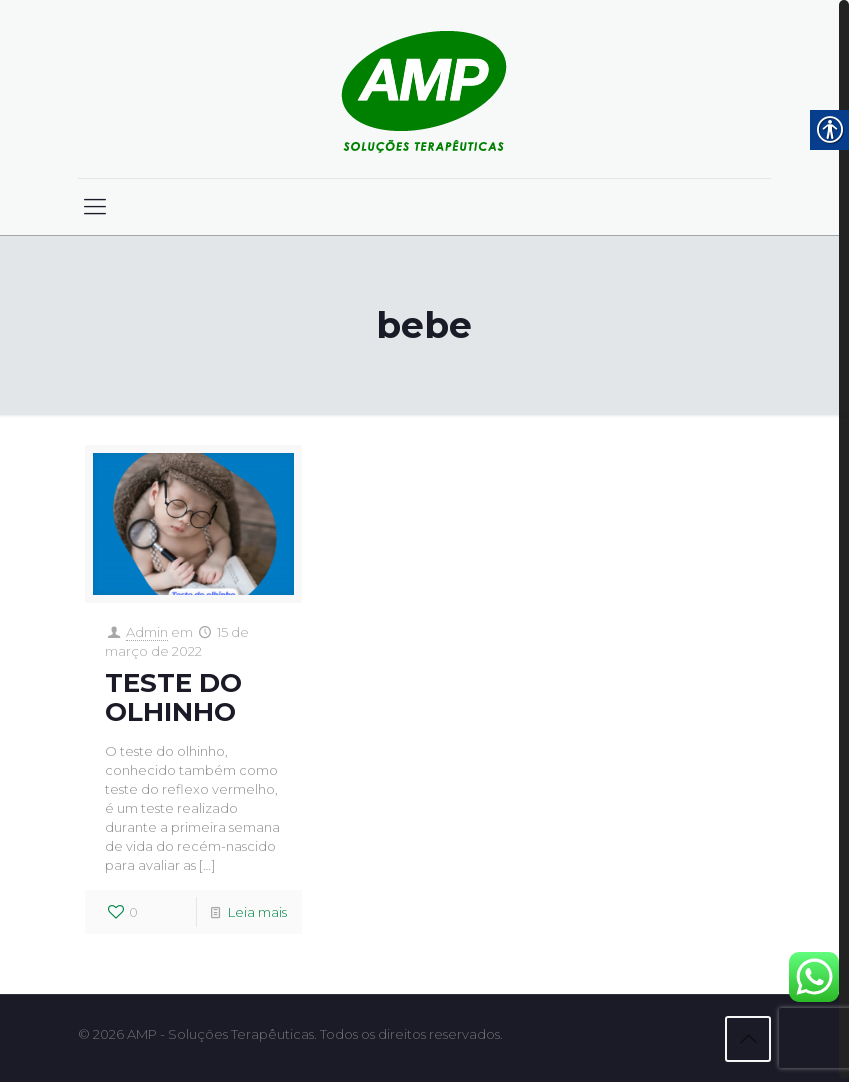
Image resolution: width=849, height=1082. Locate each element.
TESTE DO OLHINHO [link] (173, 697)
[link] (424, 89)
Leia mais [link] (257, 912)
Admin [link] (147, 632)
